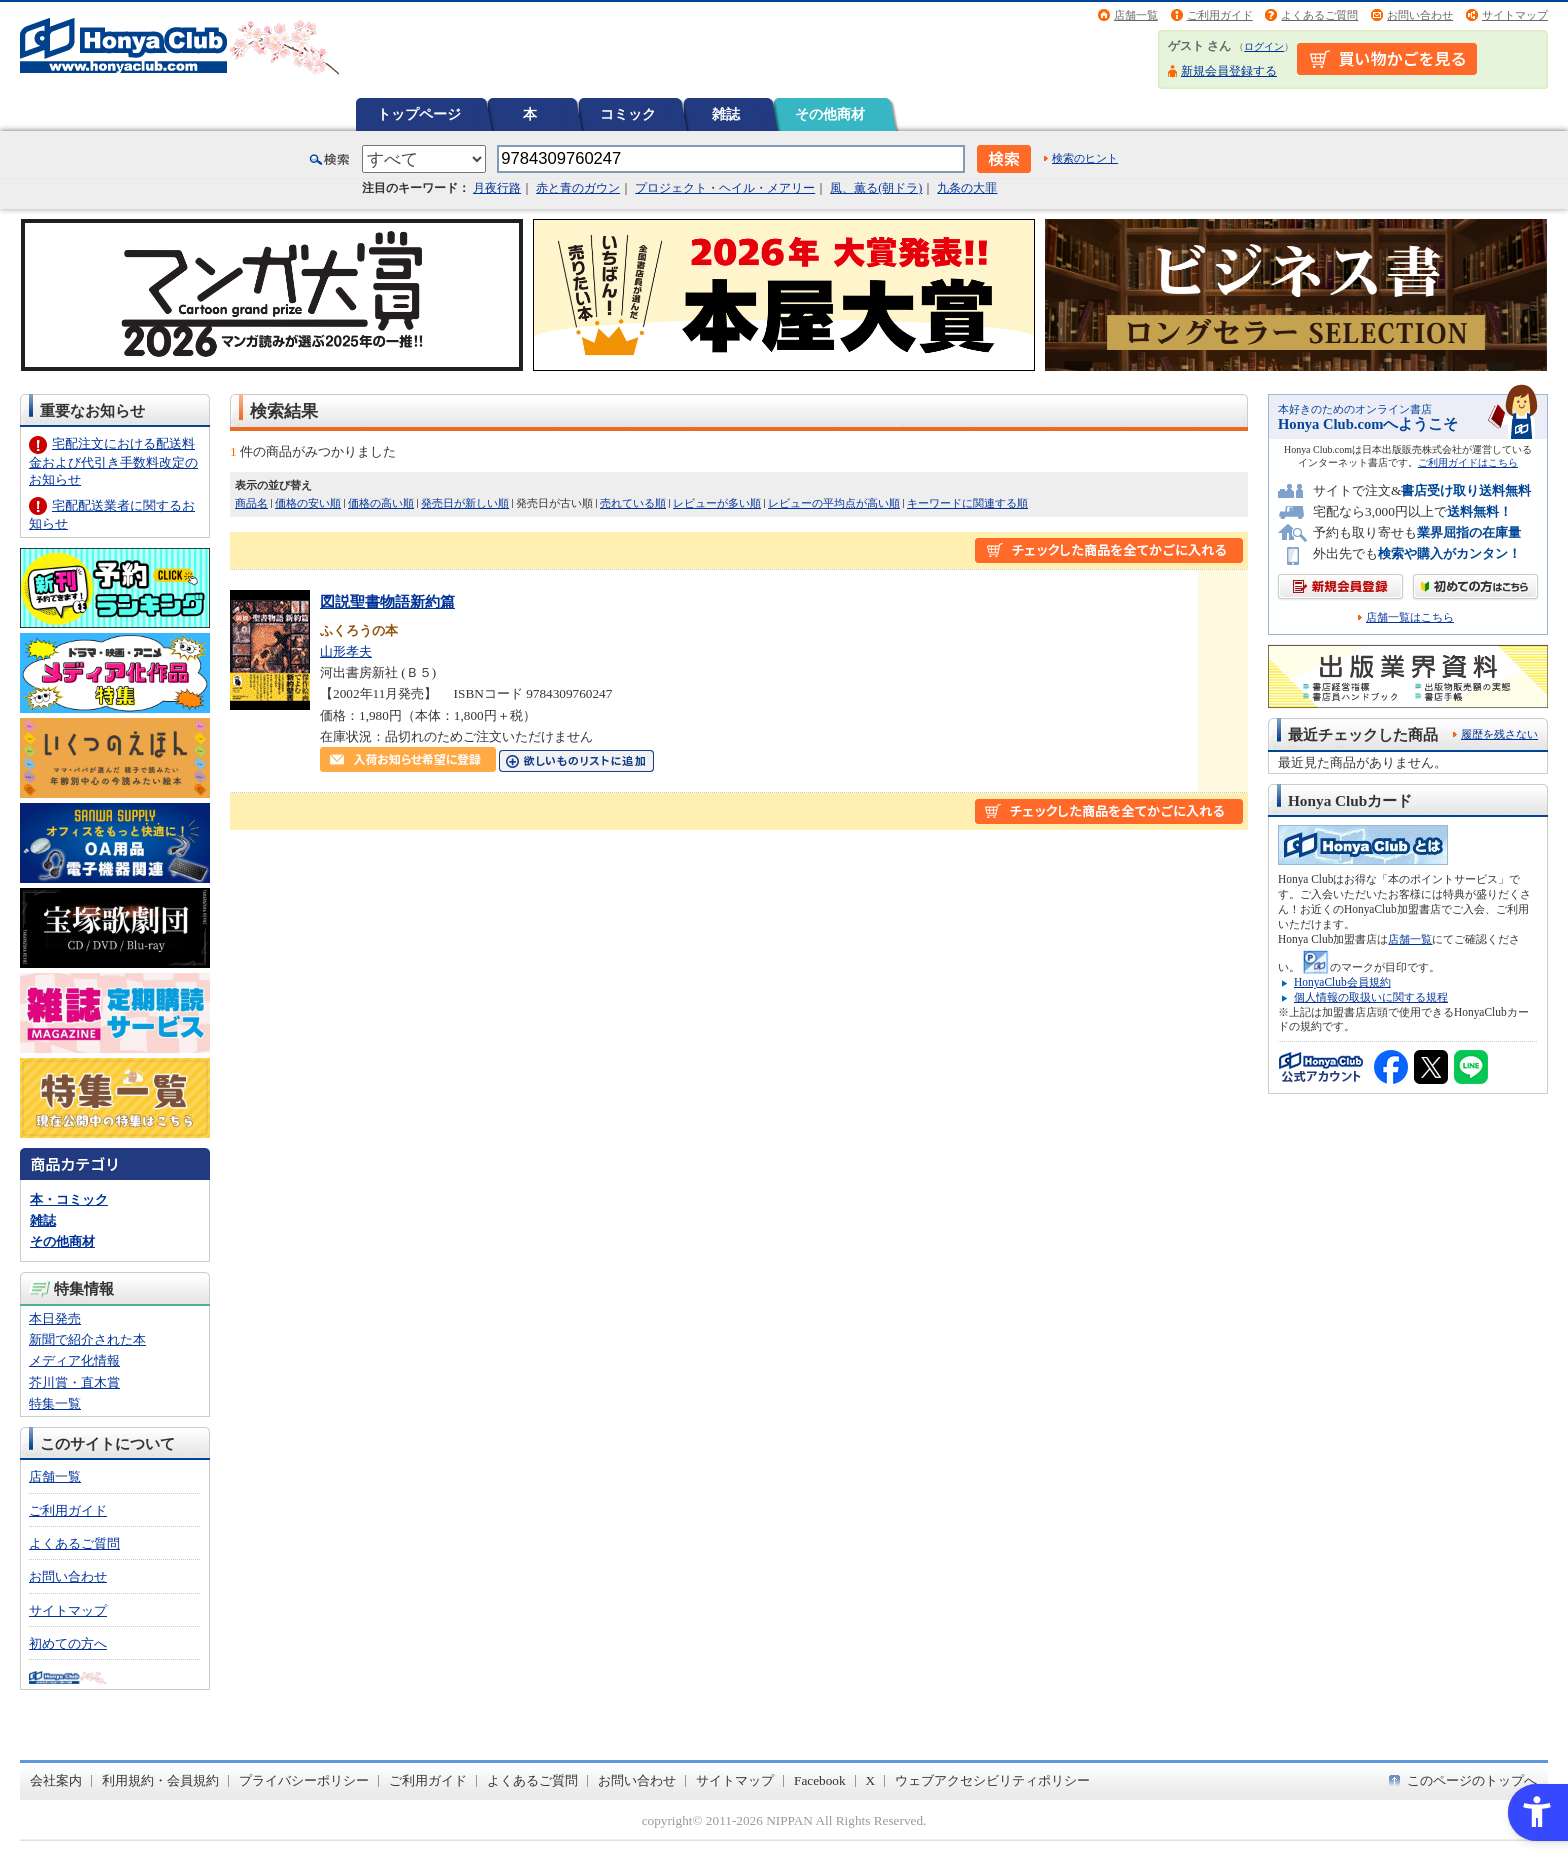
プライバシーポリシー (304, 1780)
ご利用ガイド (1220, 15)
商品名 (251, 503)
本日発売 (55, 1318)
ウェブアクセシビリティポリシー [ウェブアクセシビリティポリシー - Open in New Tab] (992, 1780)
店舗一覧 (1136, 15)
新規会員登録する (1229, 71)
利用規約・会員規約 (160, 1780)
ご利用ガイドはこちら (1468, 462)
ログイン (1264, 46)
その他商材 (830, 114)
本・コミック (69, 1199)
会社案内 (56, 1780)
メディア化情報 (74, 1360)
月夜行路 (497, 188)
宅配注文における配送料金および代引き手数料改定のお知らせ (113, 461)
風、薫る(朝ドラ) (876, 188)
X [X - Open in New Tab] (871, 1780)
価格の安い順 (308, 503)
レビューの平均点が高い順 (834, 503)
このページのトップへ (1472, 1780)
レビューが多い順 (717, 503)
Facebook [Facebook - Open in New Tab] (820, 1780)
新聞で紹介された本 (87, 1339)
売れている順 (633, 503)
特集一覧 (55, 1403)
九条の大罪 (967, 188)
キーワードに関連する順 (967, 503)
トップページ (419, 114)
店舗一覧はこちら (1410, 617)
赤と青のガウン (578, 188)
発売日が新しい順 (465, 503)
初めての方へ (68, 1643)
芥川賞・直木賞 (74, 1382)
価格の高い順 (381, 503)
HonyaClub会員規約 (1342, 982)
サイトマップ (1515, 15)
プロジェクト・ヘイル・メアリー (725, 188)
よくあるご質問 (1319, 15)
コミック (628, 114)
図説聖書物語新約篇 (387, 601)
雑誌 (726, 114)
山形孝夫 (346, 651)
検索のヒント (1085, 158)
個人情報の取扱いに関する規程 (1371, 997)
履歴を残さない (1499, 734)
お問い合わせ (1420, 15)
